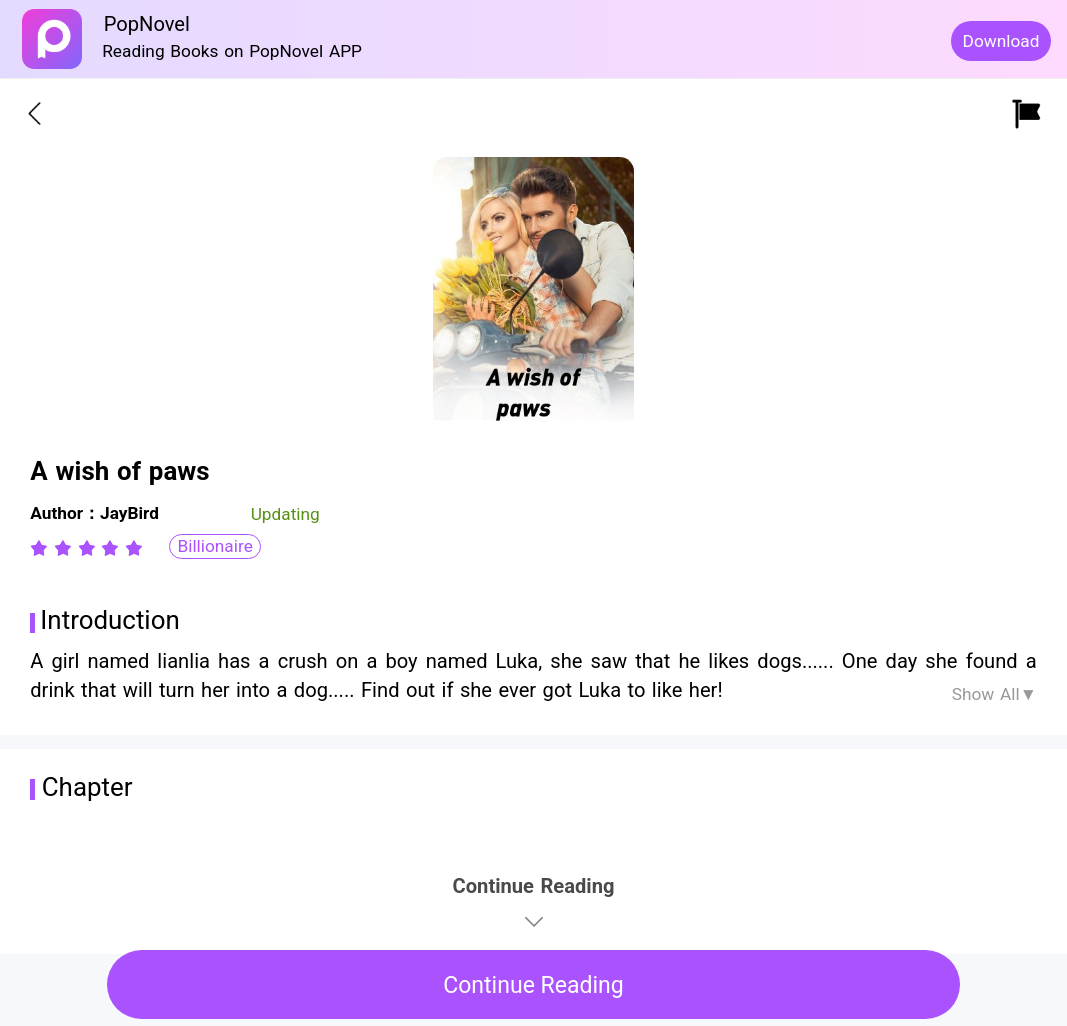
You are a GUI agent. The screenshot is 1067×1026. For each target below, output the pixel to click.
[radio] (42, 548)
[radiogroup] (86, 548)
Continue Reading (533, 985)
